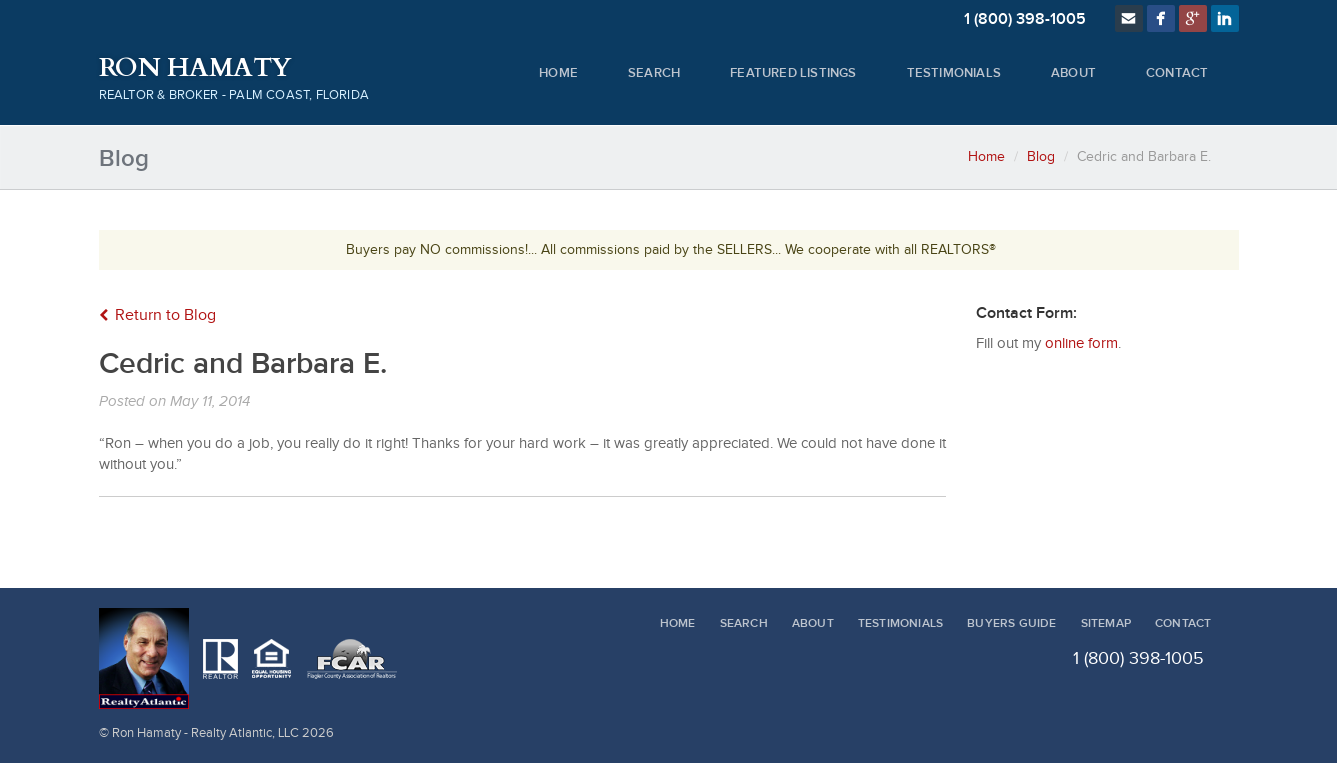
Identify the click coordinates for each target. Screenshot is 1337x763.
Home (558, 73)
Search (654, 73)
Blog (1041, 157)
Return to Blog (157, 315)
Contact (1177, 73)
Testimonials (954, 73)
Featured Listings (793, 73)
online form (1081, 343)
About (1073, 73)
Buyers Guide (1011, 623)
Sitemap (1106, 623)
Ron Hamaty (195, 68)
